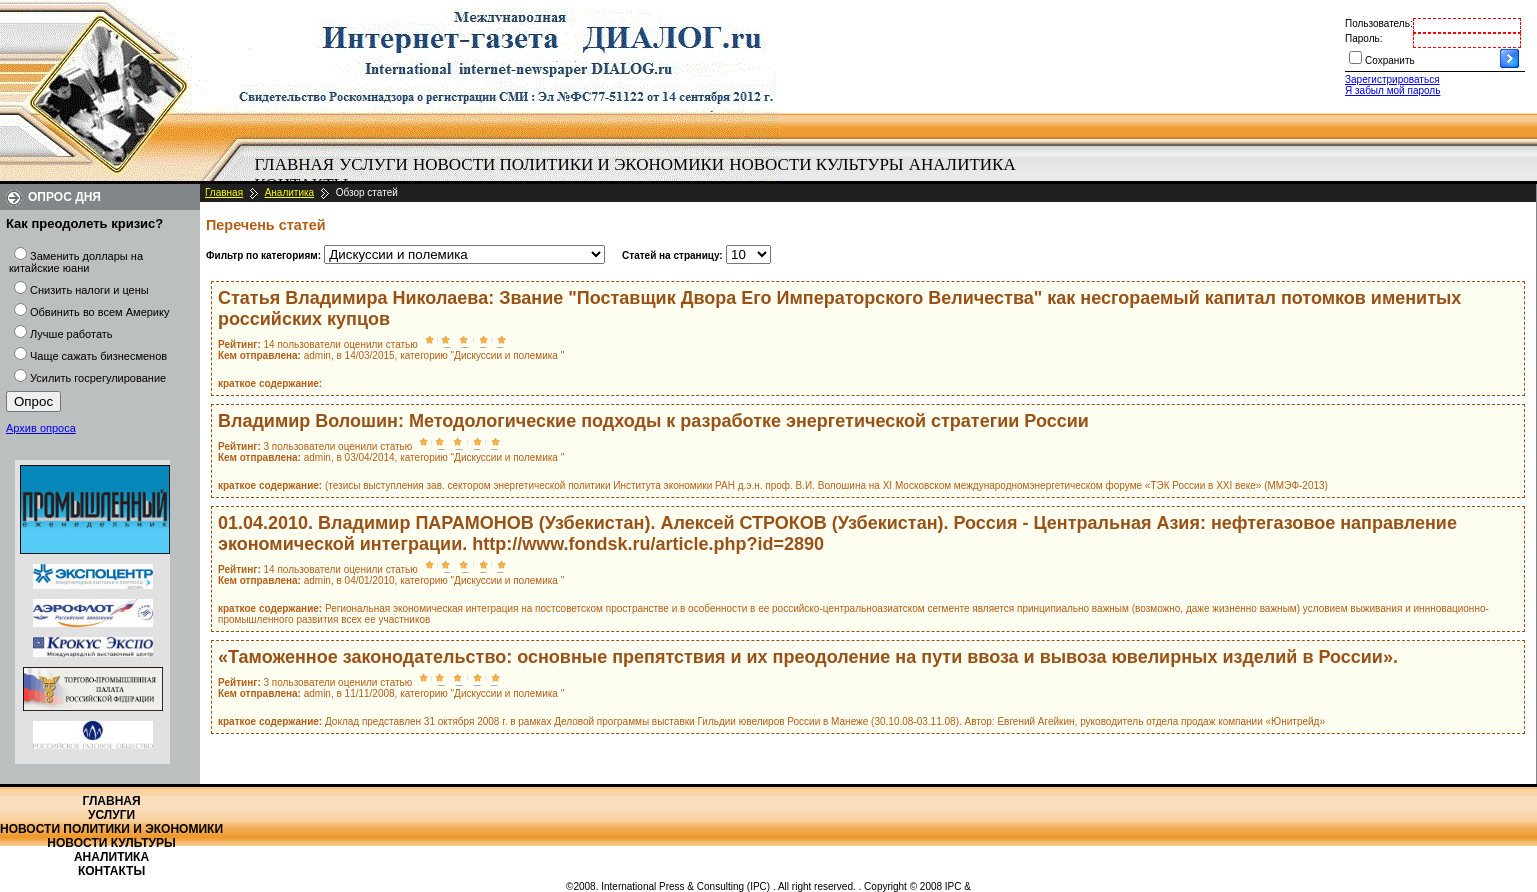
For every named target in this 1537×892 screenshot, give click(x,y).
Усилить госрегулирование (98, 378)
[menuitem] (294, 165)
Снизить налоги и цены (89, 290)
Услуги (373, 164)
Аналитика (962, 164)
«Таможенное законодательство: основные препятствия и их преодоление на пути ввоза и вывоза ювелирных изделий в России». (808, 657)
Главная (295, 164)
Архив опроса (41, 428)
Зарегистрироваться (1392, 79)
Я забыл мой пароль (1392, 90)
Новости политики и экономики (568, 164)
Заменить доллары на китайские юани (76, 262)
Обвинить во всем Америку (99, 312)
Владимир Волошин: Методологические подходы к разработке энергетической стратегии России (653, 421)
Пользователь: (1379, 23)
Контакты (111, 871)
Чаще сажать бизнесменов (98, 356)
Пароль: (1363, 38)
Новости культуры (816, 164)
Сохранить (1390, 60)
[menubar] (640, 175)
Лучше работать (71, 334)
